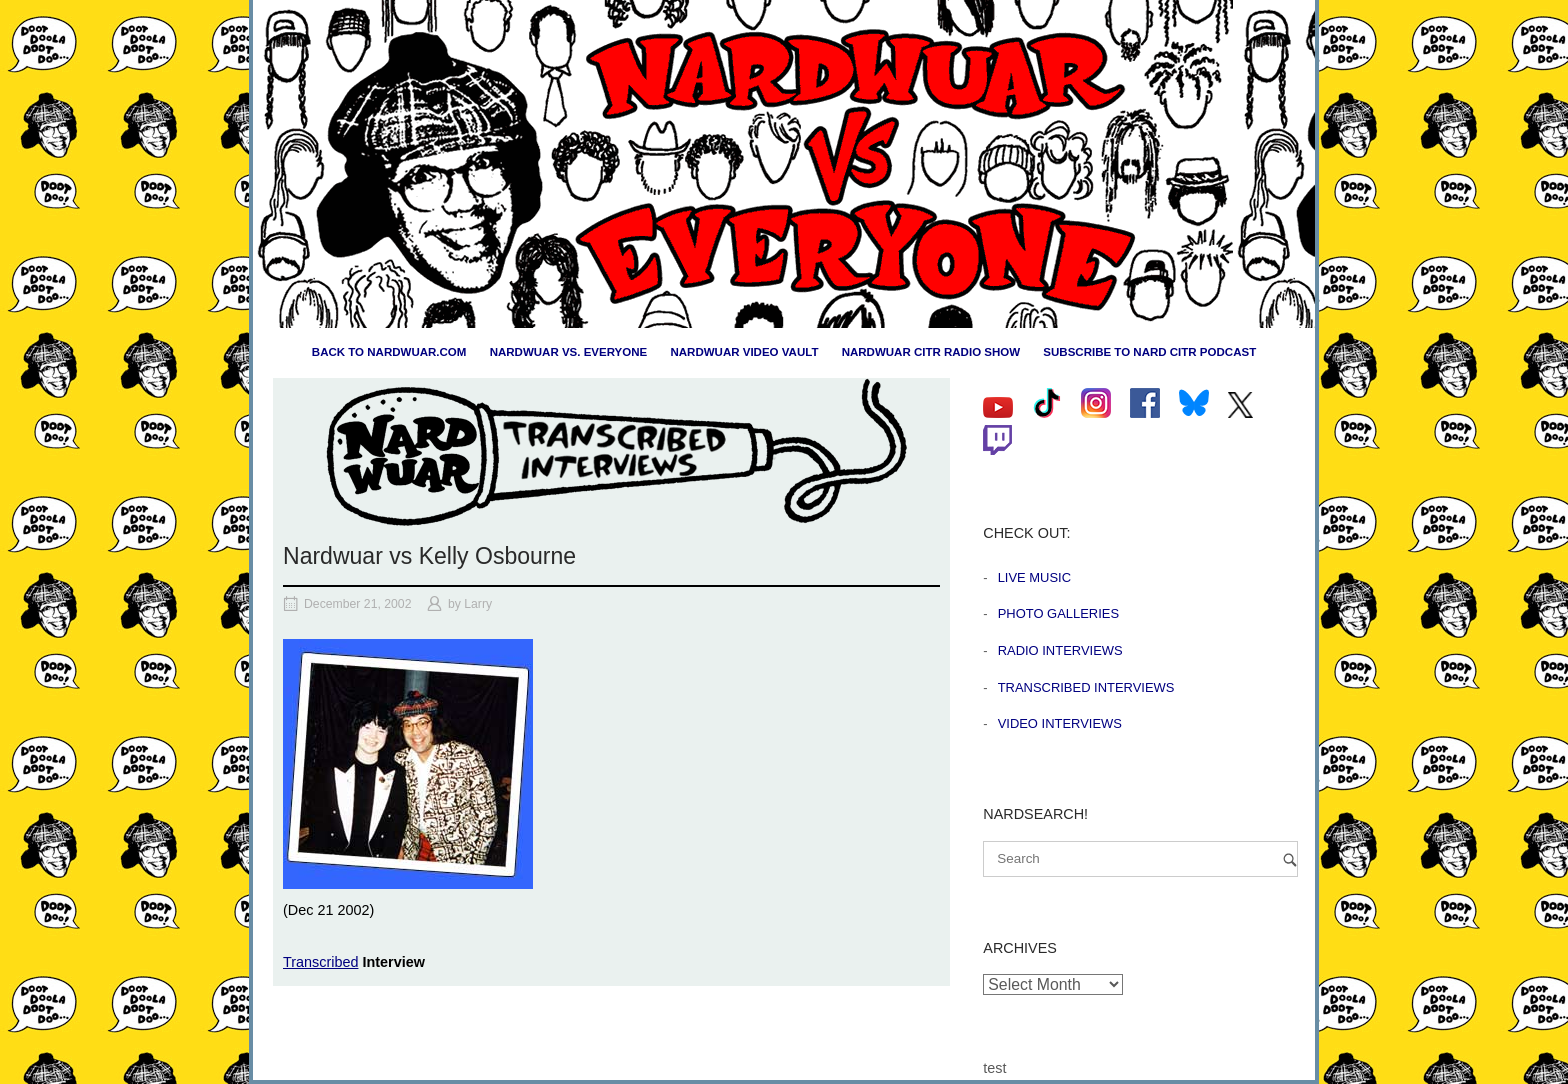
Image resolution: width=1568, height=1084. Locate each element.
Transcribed (320, 962)
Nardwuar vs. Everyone (569, 352)
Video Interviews (1060, 723)
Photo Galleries (1058, 613)
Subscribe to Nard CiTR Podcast (1149, 352)
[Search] (1290, 859)
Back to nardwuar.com (389, 352)
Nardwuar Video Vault (744, 352)
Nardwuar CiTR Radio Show (931, 352)
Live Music (1034, 577)
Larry (478, 604)
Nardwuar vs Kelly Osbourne (429, 556)
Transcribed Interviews (1086, 687)
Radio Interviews (1060, 650)
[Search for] (1140, 859)
